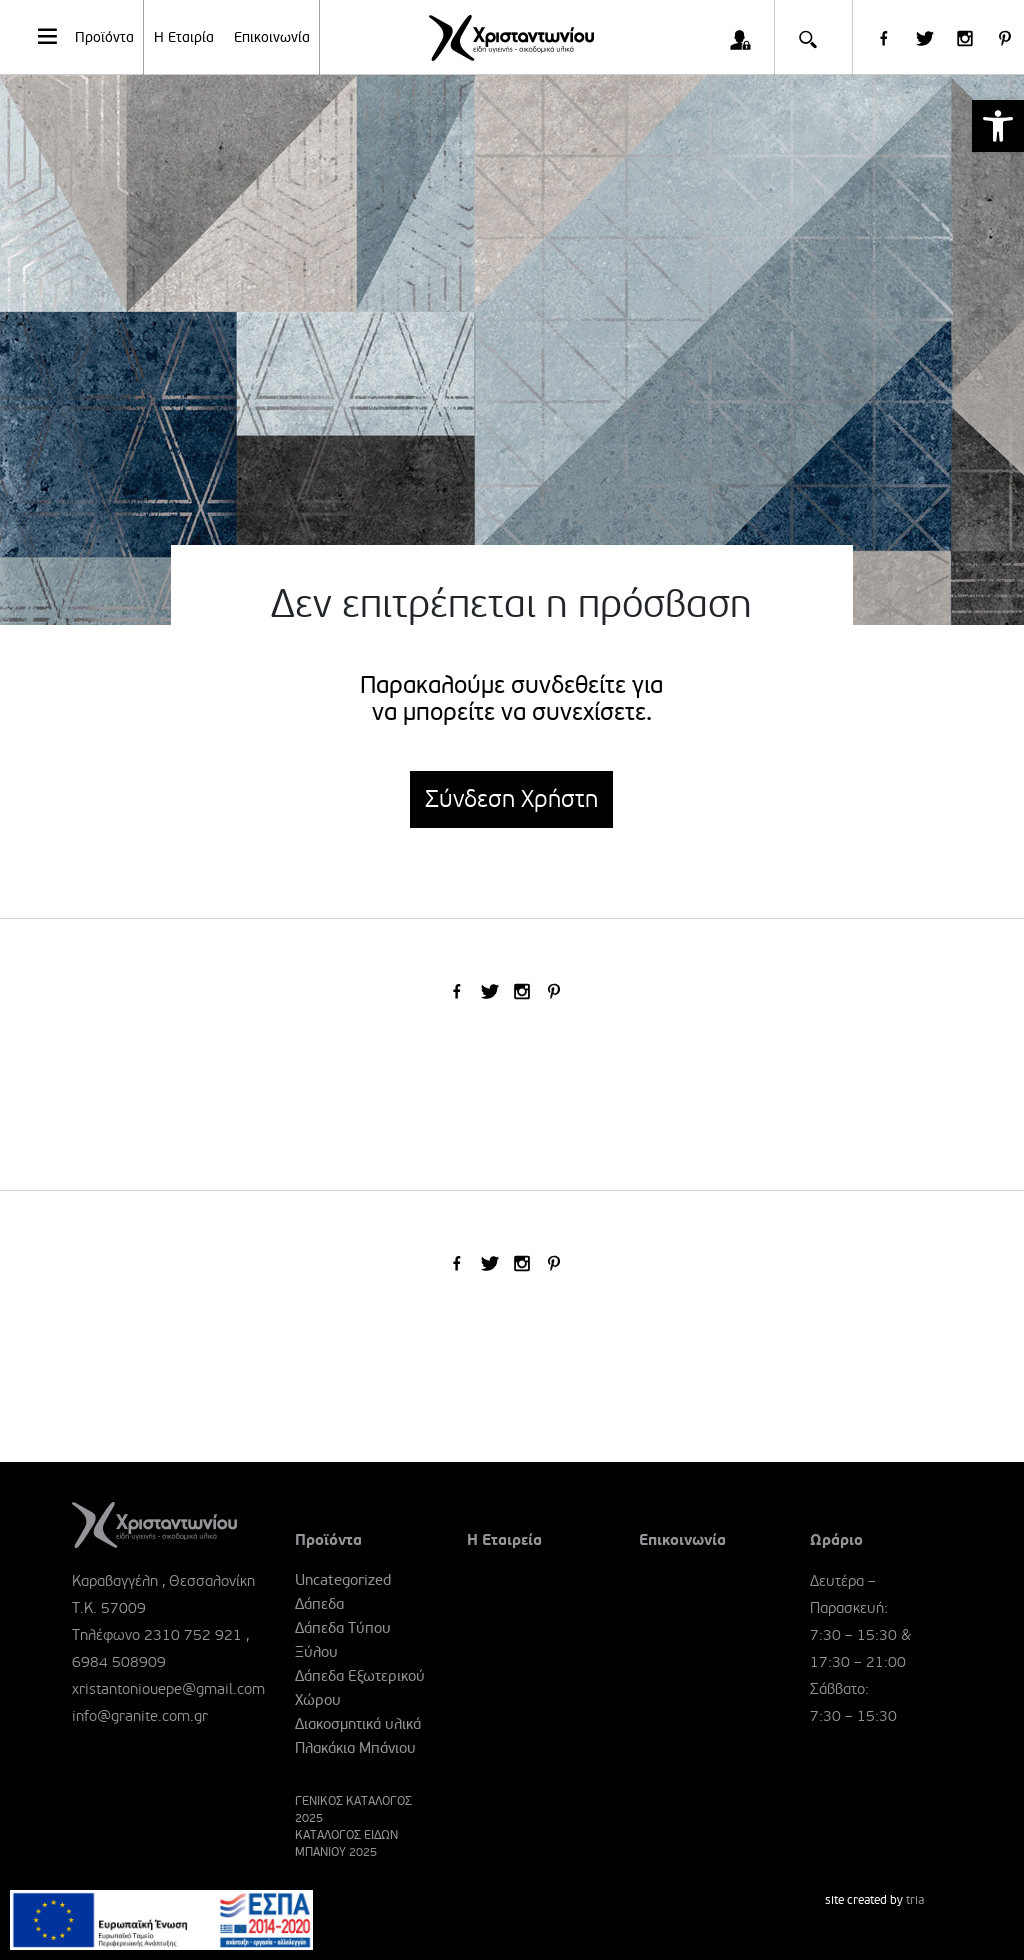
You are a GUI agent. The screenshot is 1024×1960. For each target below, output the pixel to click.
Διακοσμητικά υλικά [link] (358, 1724)
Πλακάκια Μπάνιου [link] (355, 1748)
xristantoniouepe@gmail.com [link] (168, 1689)
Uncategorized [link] (343, 1580)
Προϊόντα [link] (84, 36)
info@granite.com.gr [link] (140, 1716)
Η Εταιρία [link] (184, 37)
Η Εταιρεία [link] (504, 1540)
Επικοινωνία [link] (272, 37)
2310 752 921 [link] (193, 1635)
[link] (998, 126)
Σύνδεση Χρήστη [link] (511, 799)
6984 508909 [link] (119, 1662)
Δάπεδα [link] (319, 1604)
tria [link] (915, 1900)
